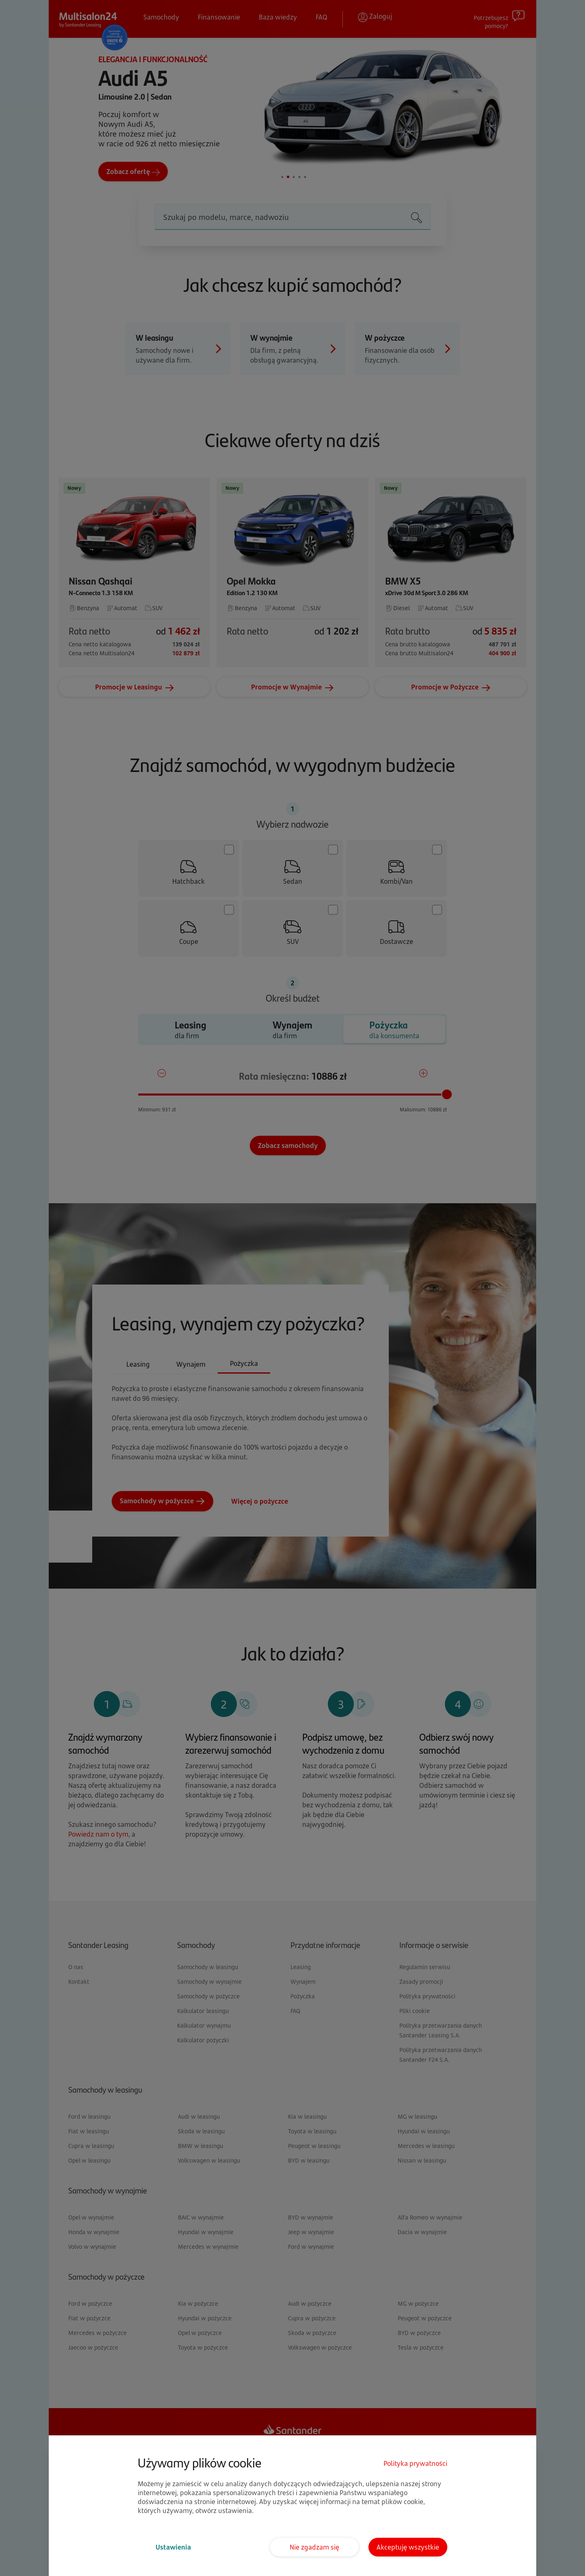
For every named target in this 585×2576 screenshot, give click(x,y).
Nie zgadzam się (314, 2547)
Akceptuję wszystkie (408, 2547)
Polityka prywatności (415, 2463)
